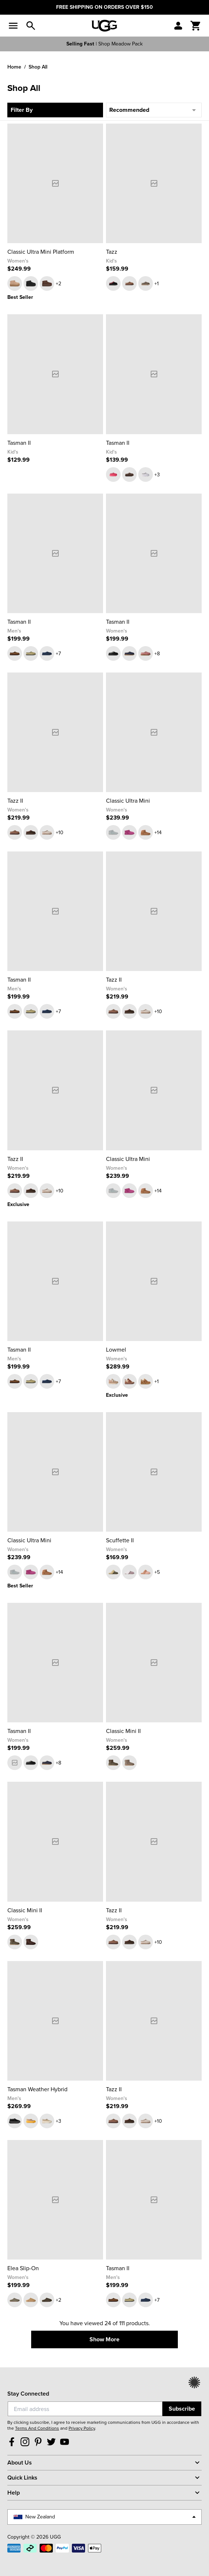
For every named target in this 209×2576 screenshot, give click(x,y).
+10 (59, 832)
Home (14, 66)
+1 (156, 283)
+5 (157, 1572)
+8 (157, 653)
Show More (104, 2339)
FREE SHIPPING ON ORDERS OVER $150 (104, 7)
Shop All (38, 66)
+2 (58, 283)
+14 (158, 832)
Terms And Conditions (37, 2428)
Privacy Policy (82, 2428)
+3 (157, 475)
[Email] (85, 2408)
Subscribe (182, 2408)
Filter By (22, 110)
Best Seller (20, 297)
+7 (58, 653)
